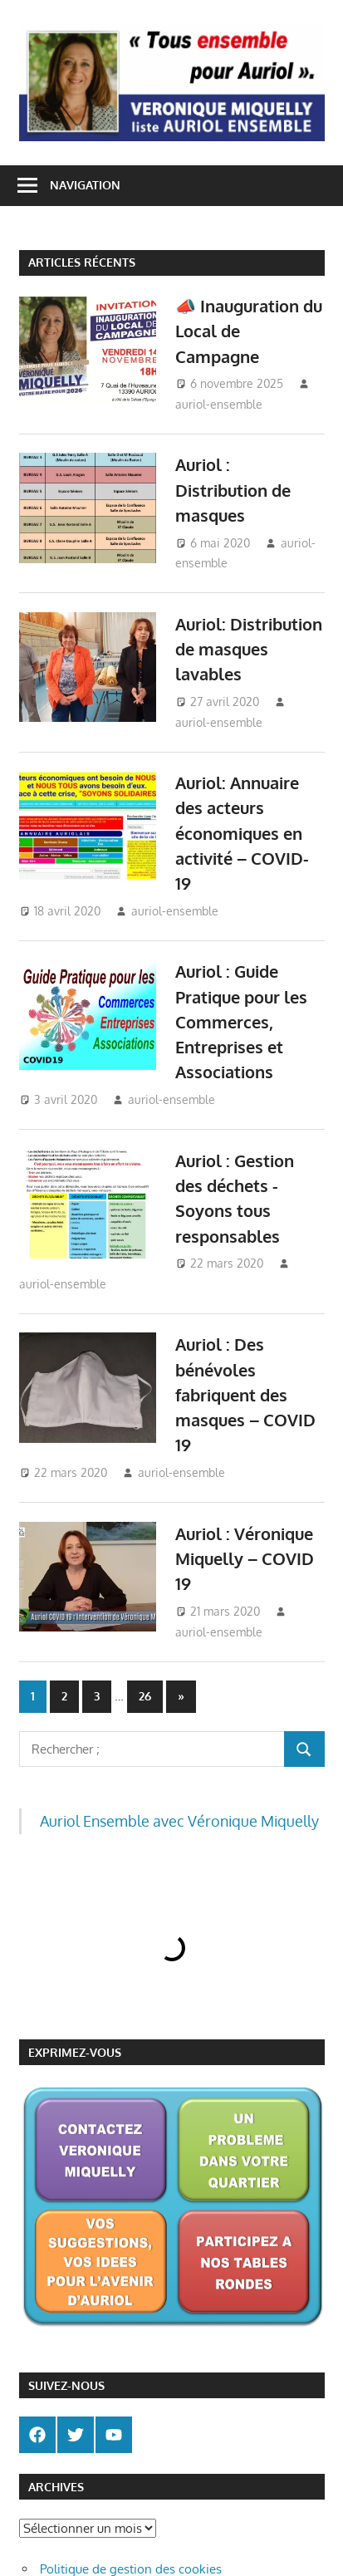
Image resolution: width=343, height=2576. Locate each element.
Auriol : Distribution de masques (233, 490)
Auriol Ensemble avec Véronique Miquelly (179, 1821)
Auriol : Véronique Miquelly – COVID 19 (244, 1559)
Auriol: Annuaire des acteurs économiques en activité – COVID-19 (242, 833)
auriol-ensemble (218, 404)
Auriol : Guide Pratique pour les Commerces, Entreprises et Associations (241, 1021)
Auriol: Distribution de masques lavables (248, 649)
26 (145, 1696)
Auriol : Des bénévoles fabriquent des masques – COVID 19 (245, 1394)
